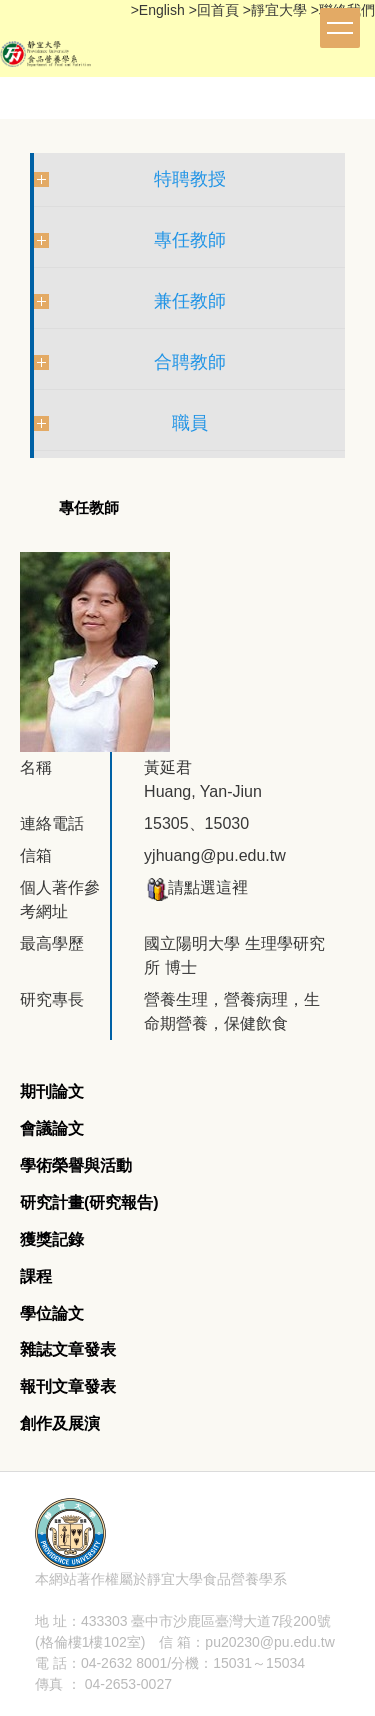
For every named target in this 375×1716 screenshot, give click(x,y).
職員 (190, 423)
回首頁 (218, 10)
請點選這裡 (196, 887)
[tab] (52, 1092)
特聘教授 (190, 179)
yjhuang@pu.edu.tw (215, 855)
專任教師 (190, 240)
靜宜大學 (281, 10)
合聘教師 (190, 362)
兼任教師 (190, 301)
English (164, 10)
